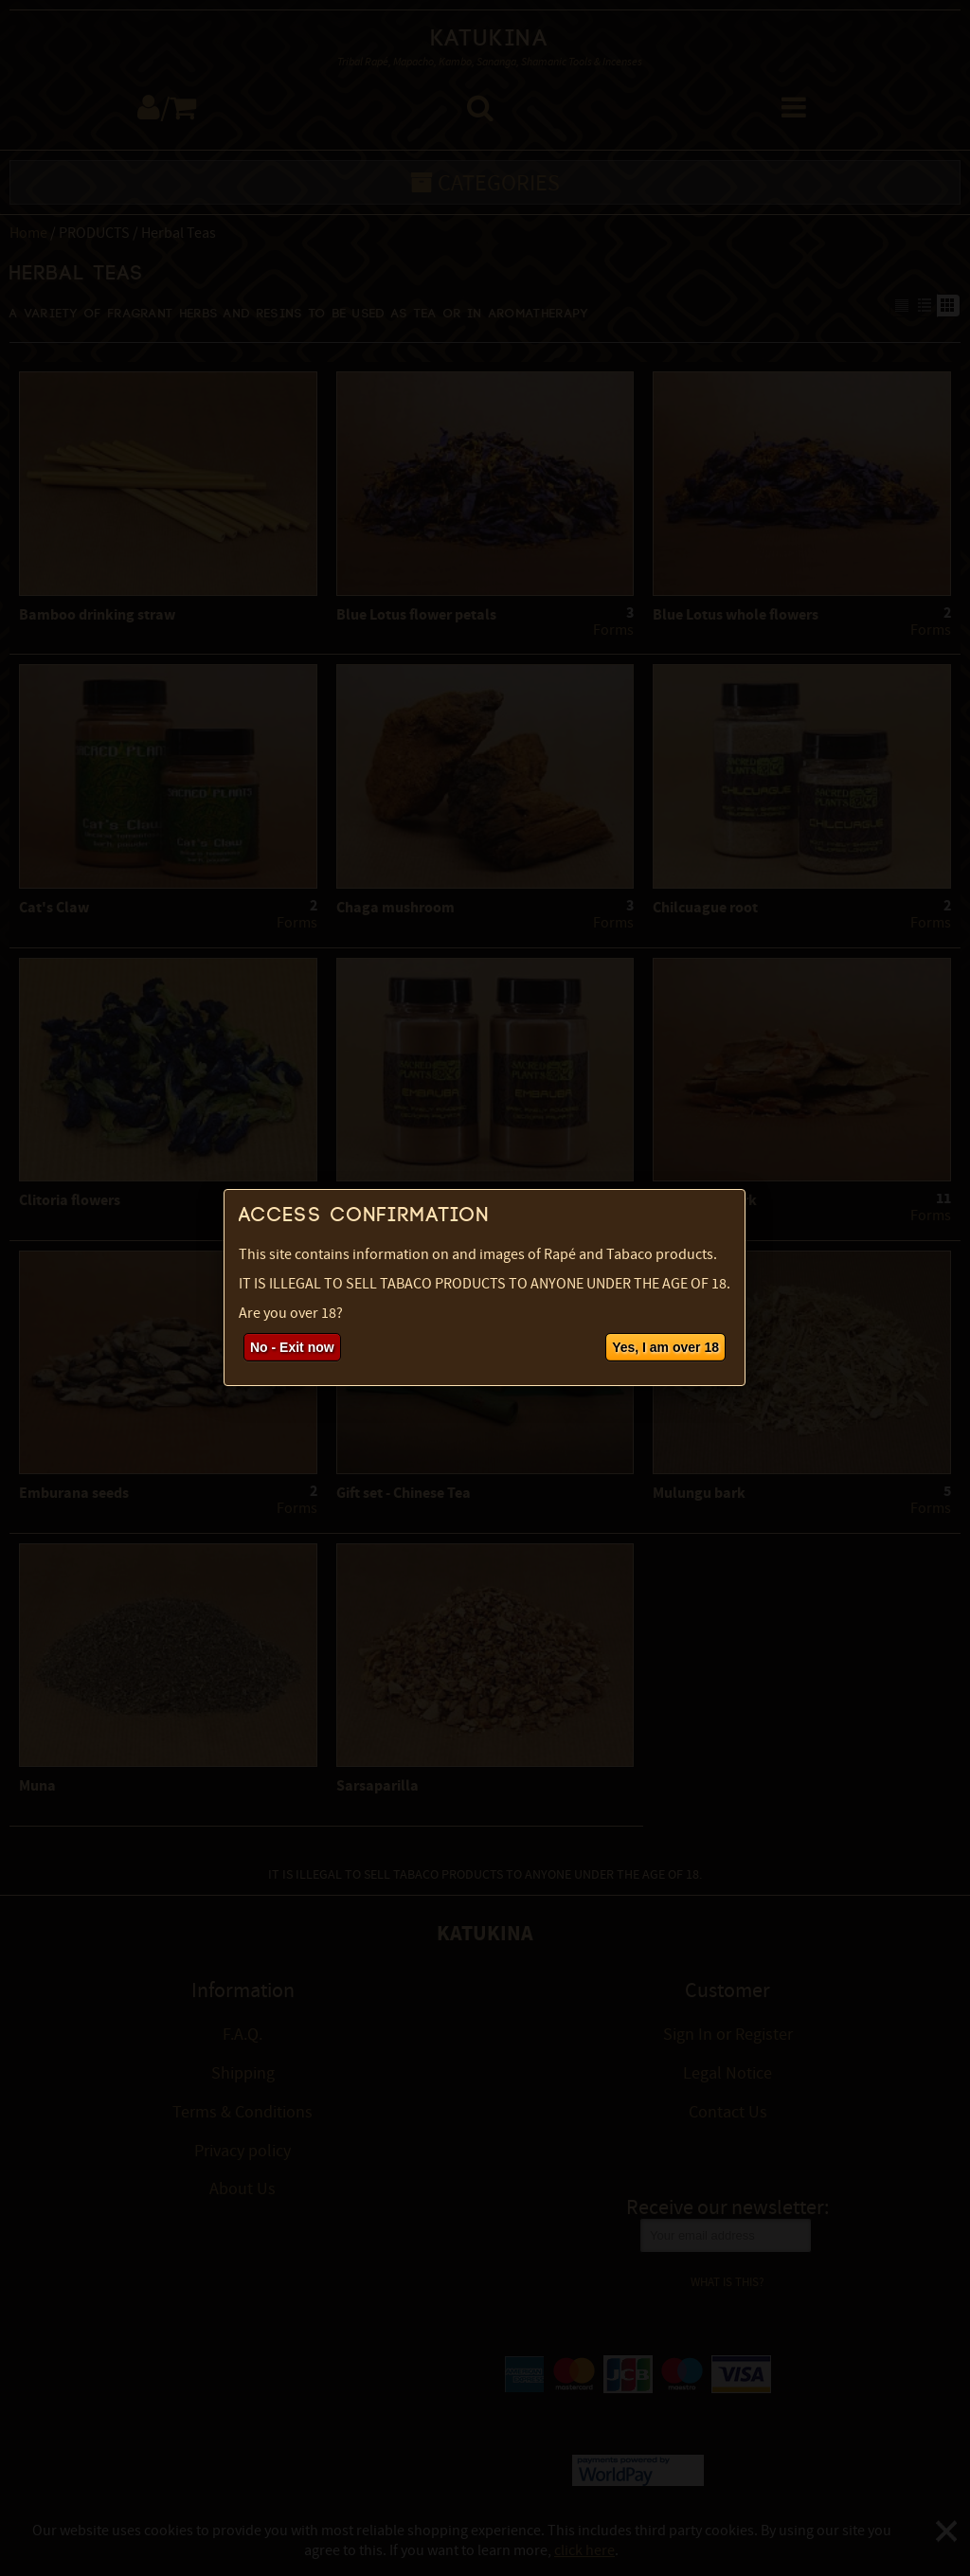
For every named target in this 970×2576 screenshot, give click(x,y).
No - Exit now (292, 1347)
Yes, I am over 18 (665, 1347)
